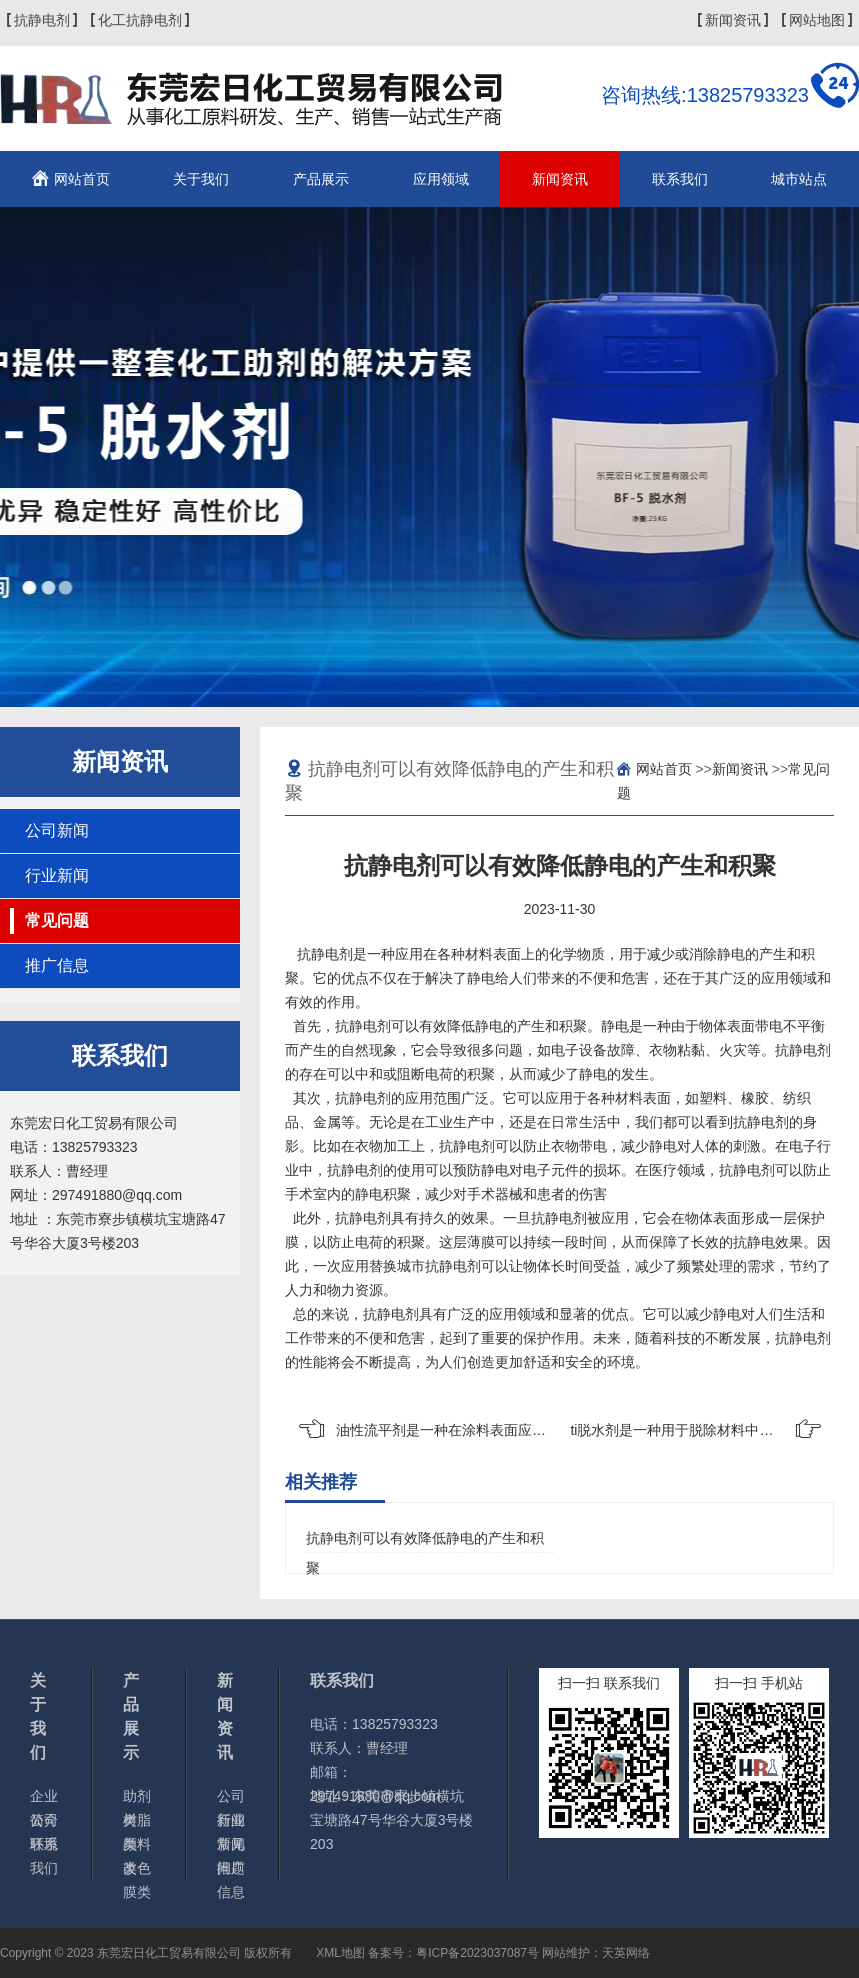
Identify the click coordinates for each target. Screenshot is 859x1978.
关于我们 (201, 179)
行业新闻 (57, 875)
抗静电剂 (42, 20)
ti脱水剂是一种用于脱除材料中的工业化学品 (706, 1430)
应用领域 (441, 179)
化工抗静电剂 (140, 20)
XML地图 (340, 1953)
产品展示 (321, 179)
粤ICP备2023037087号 (477, 1953)
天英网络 (626, 1953)
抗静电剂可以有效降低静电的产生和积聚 (425, 1541)
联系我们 (680, 179)
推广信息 (57, 965)
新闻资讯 (733, 20)
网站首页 (82, 179)
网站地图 (817, 20)
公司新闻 (57, 830)
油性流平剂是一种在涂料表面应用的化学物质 (476, 1430)
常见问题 (57, 920)
